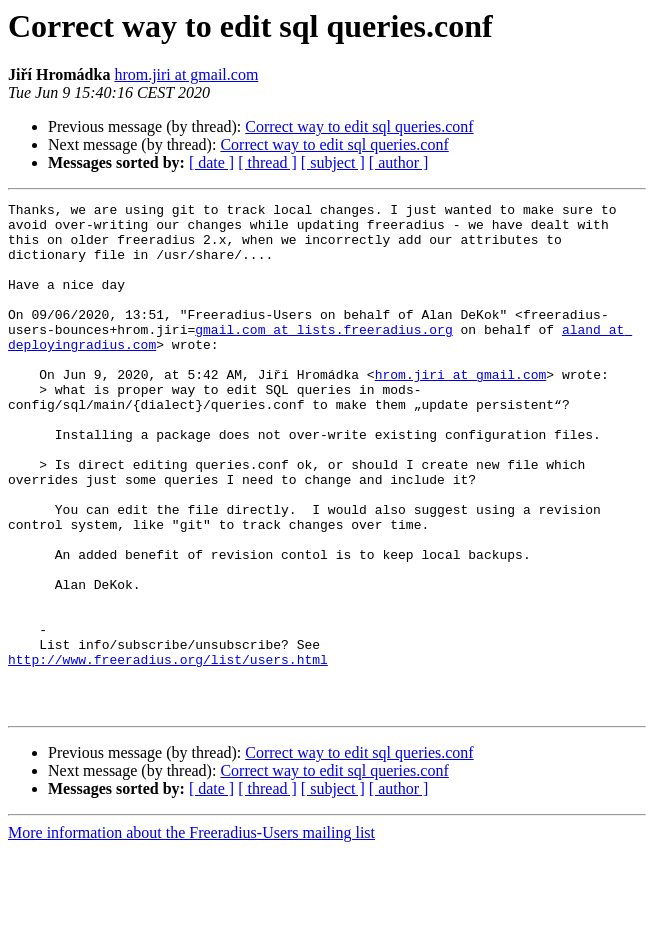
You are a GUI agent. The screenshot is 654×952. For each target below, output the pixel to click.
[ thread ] (267, 162)
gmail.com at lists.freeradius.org (323, 356)
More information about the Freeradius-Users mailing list (191, 934)
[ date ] (211, 162)
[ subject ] (333, 162)
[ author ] (399, 162)
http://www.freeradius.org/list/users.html (168, 752)
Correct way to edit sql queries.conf (359, 126)
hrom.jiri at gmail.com (186, 74)
